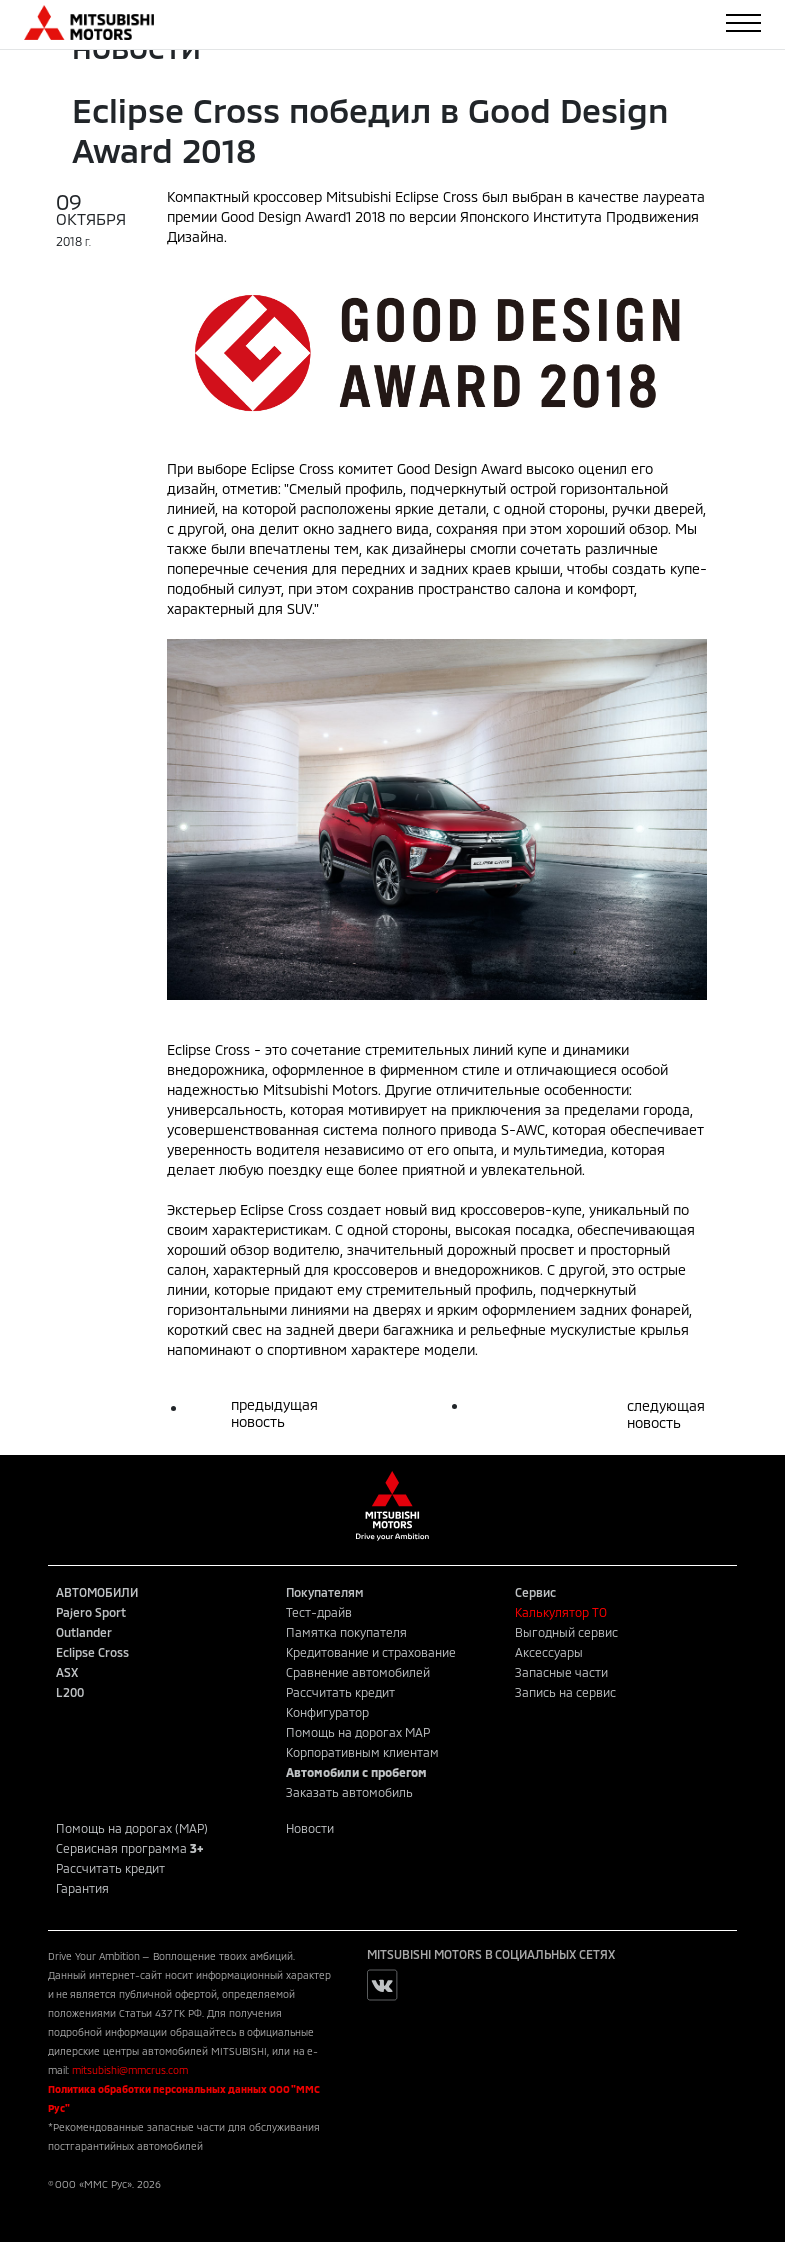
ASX (67, 1672)
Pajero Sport (91, 1612)
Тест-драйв (319, 1612)
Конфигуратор (327, 1712)
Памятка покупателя (346, 1632)
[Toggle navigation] (743, 23)
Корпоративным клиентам (362, 1752)
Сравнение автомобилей (358, 1672)
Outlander (84, 1632)
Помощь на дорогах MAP (358, 1732)
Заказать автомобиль (349, 1792)
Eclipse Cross (92, 1652)
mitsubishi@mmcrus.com (130, 2070)
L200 (70, 1692)
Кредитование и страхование (371, 1652)
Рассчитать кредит (340, 1692)
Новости (310, 1828)
